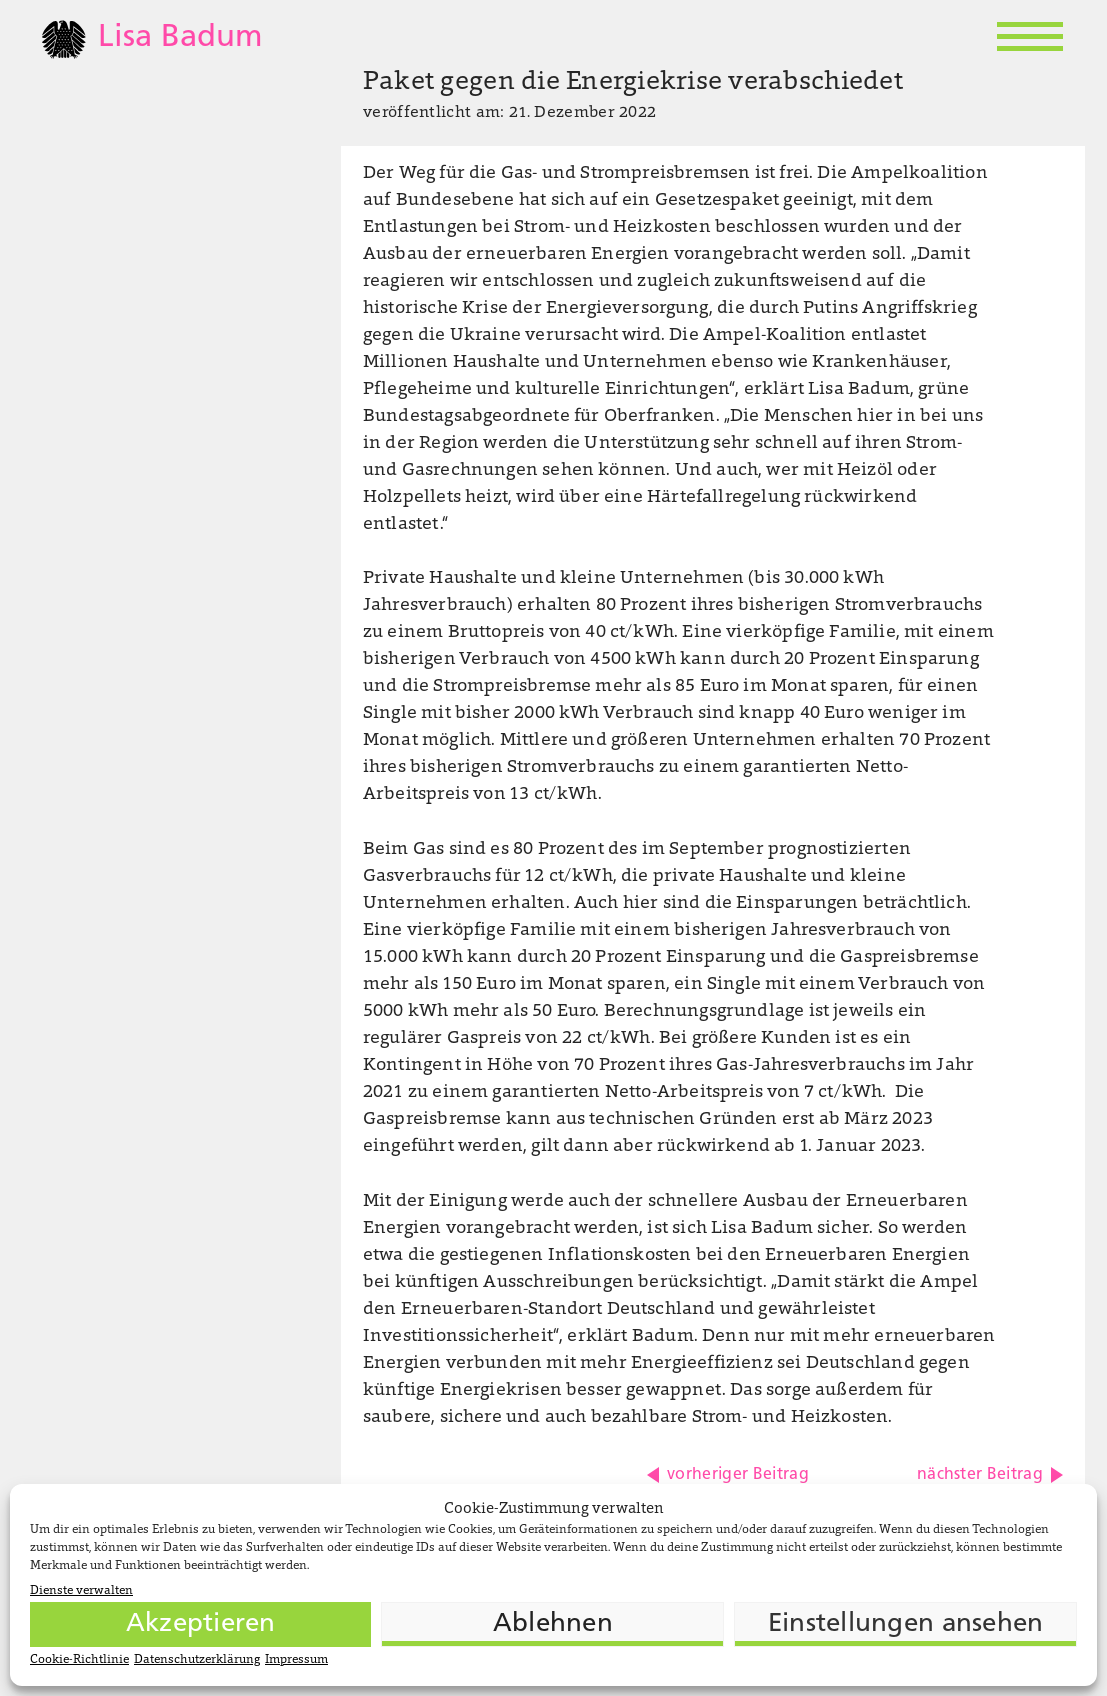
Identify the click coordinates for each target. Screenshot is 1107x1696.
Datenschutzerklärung (197, 1660)
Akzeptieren (201, 1624)
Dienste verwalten (81, 1591)
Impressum (296, 1660)
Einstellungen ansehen (905, 1624)
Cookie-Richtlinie (79, 1660)
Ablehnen (553, 1624)
